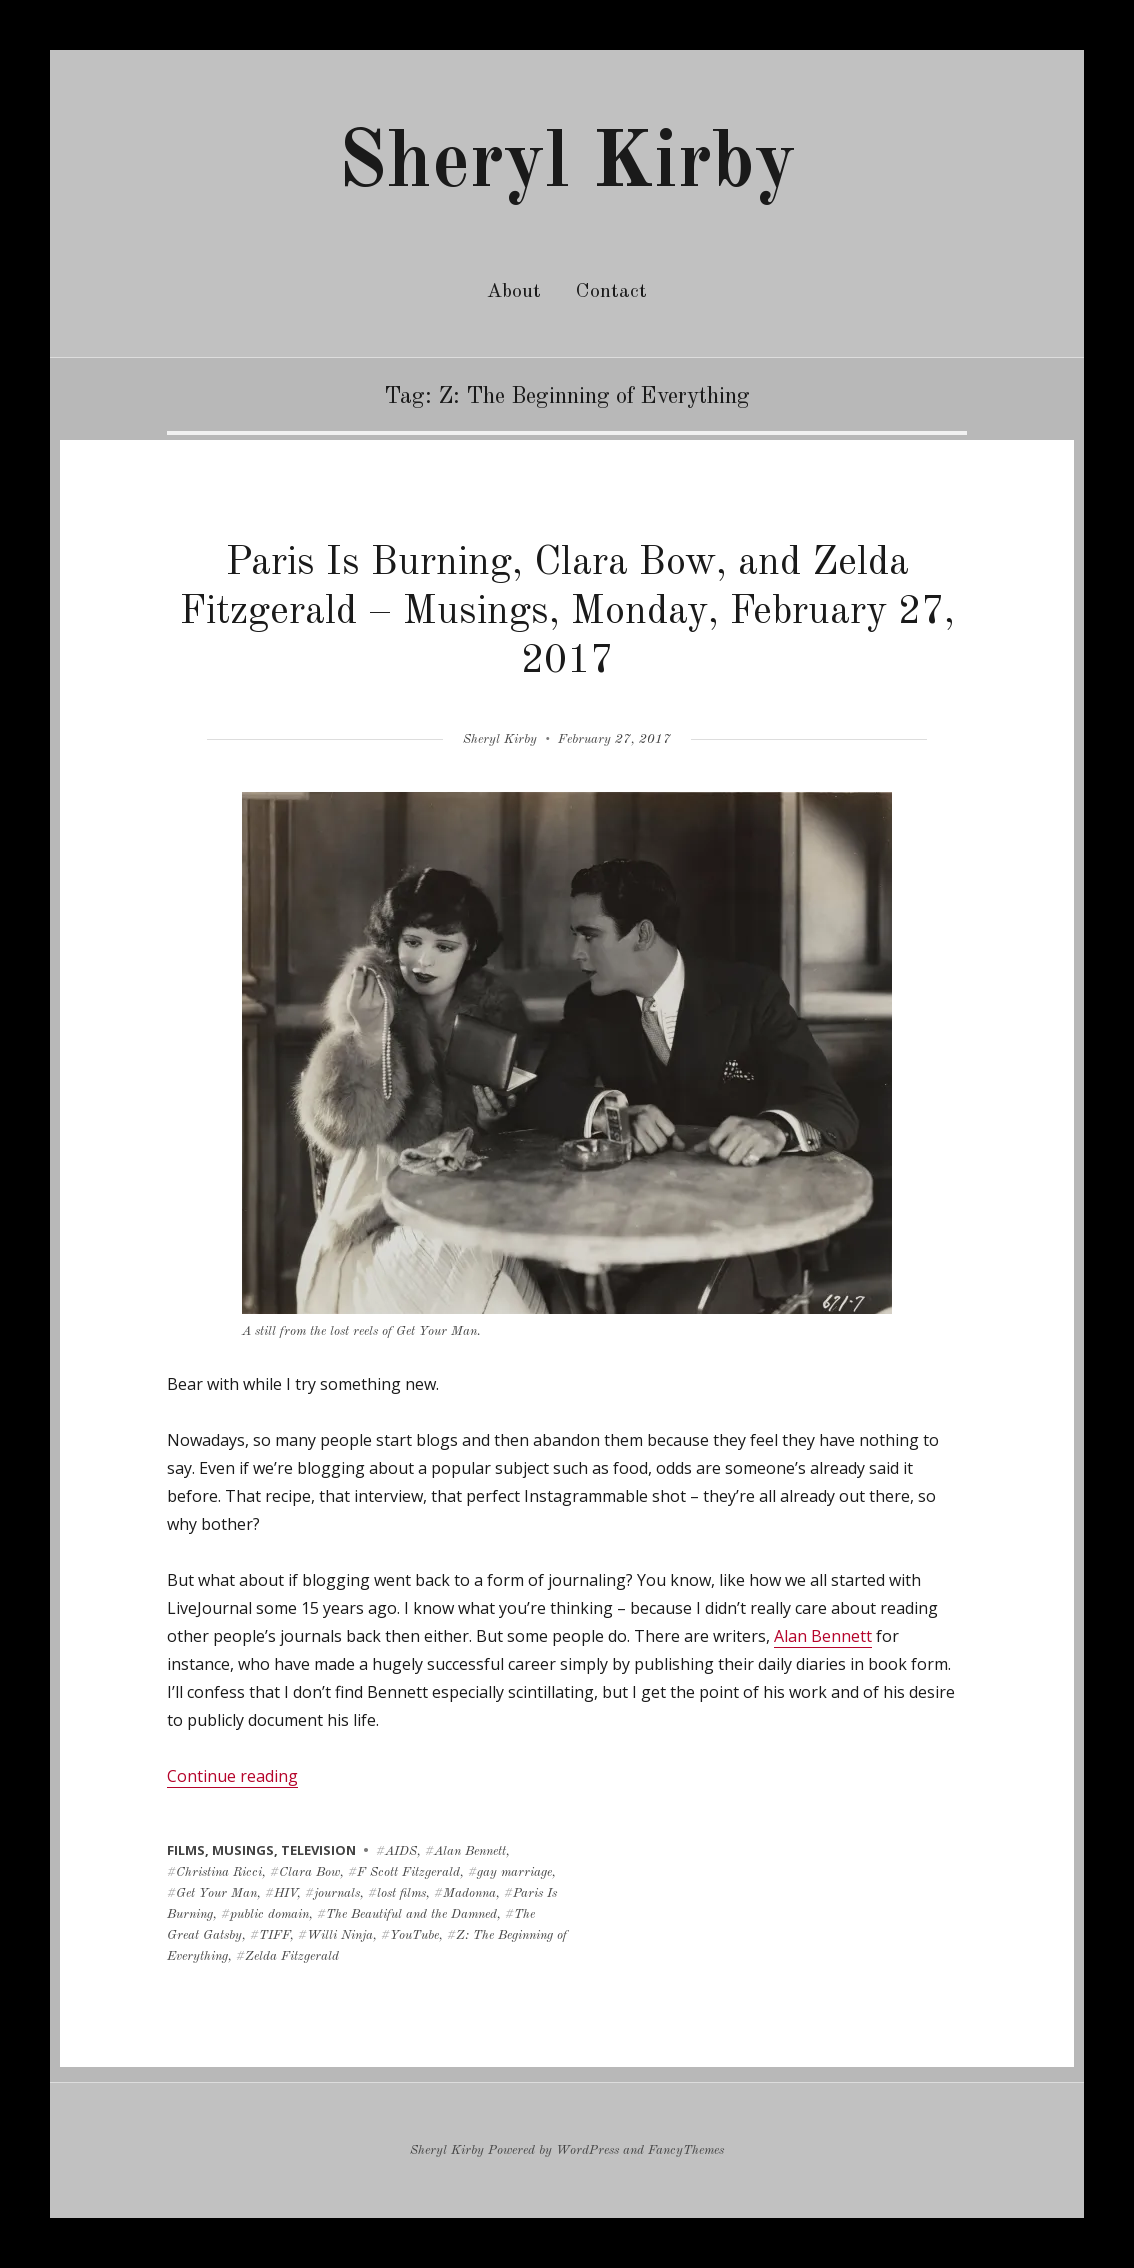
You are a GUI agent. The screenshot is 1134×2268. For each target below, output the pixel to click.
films (186, 1850)
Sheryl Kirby (567, 165)
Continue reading (232, 1776)
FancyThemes (686, 2150)
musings (243, 1850)
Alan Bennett (823, 1636)
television (318, 1850)
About (514, 292)
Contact (611, 292)
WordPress (587, 2150)
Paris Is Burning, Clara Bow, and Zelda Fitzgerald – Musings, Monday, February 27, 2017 (567, 613)
